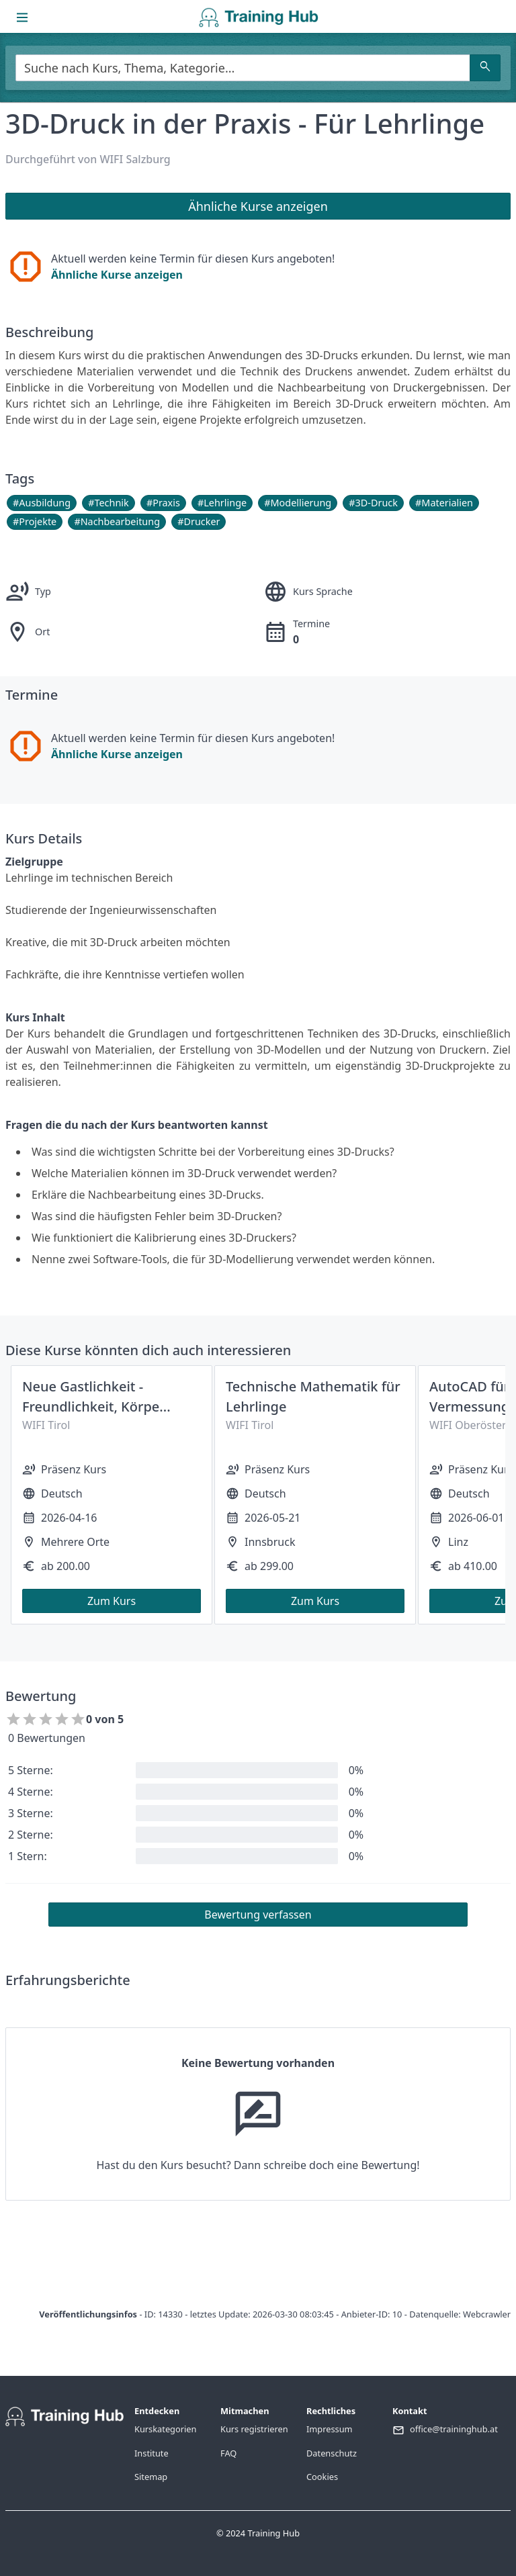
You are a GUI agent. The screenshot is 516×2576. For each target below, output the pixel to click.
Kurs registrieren (254, 2429)
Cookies (322, 2477)
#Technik (108, 502)
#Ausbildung (42, 502)
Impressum (329, 2429)
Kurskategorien (165, 2429)
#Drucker (198, 521)
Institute (151, 2453)
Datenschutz (331, 2453)
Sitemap (150, 2477)
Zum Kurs (111, 1601)
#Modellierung (297, 502)
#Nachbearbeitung (117, 521)
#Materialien (444, 502)
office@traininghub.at (454, 2429)
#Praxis (163, 502)
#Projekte (34, 521)
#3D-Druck (373, 502)
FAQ (228, 2453)
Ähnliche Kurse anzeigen (117, 274)
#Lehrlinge (222, 502)
